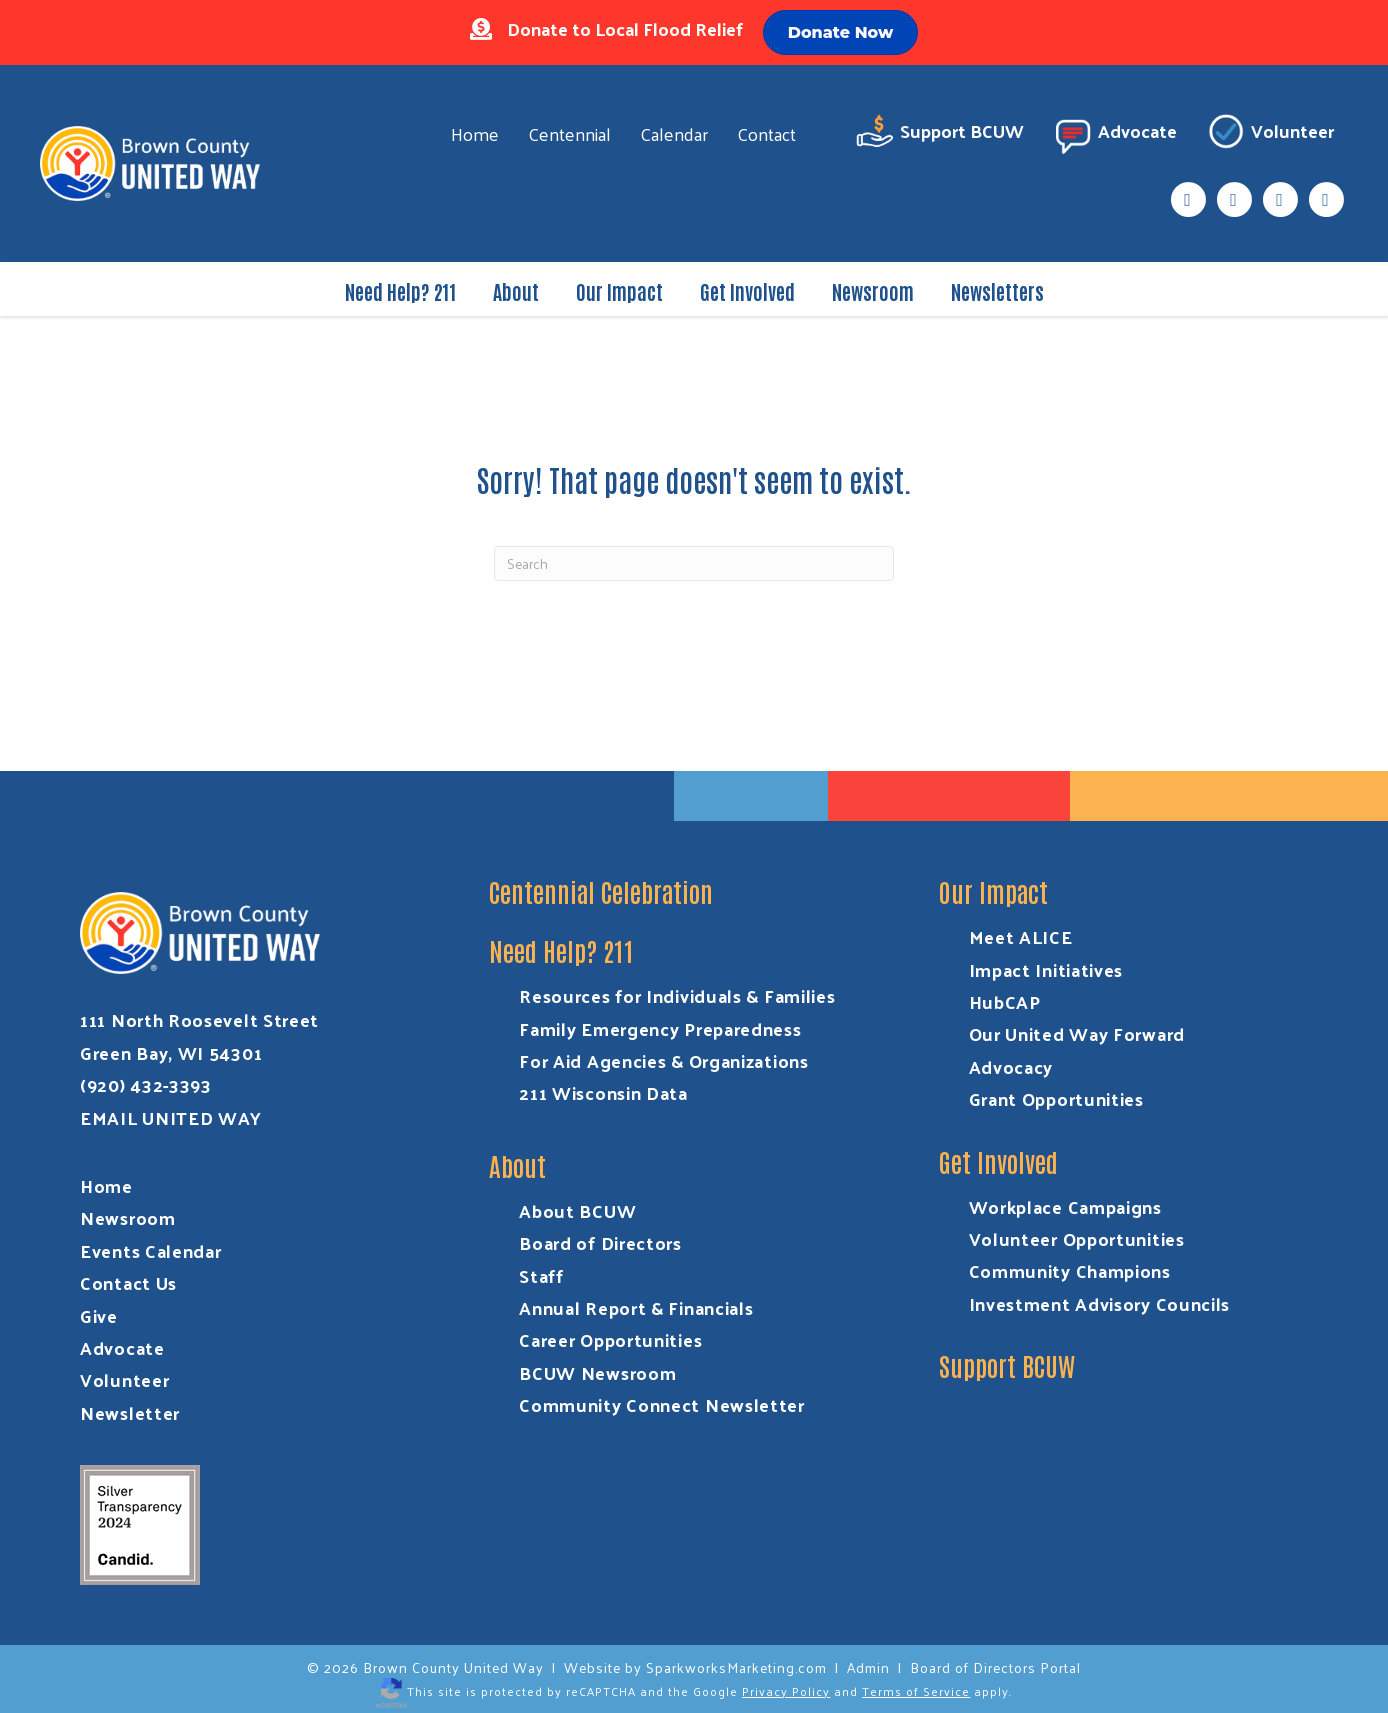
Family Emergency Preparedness (660, 1028)
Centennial (569, 133)
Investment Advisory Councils (1100, 1303)
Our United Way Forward (1077, 1033)
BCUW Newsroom (597, 1372)
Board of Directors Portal (995, 1667)
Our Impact (619, 291)
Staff (541, 1275)
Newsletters (997, 291)
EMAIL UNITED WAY (171, 1117)
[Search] (694, 563)
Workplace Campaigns (1065, 1206)
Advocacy (1011, 1066)
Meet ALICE (1021, 936)
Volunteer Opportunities (1077, 1238)
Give (99, 1315)
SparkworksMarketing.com (736, 1667)
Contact (766, 133)
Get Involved (747, 291)
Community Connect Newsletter (662, 1404)
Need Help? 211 (400, 291)
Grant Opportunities (1056, 1098)
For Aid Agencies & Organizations (663, 1060)
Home (475, 133)
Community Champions (1070, 1270)
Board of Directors (600, 1242)
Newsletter (130, 1412)
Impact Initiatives (1046, 969)
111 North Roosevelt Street (199, 1019)
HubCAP (1005, 1001)
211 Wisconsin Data (603, 1092)
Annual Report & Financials (636, 1307)
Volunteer (1270, 134)
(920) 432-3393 (146, 1084)
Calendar (674, 133)
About (516, 291)
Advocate (1115, 134)
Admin (868, 1667)
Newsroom (873, 291)
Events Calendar (151, 1250)
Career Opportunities (610, 1339)
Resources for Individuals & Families (677, 995)
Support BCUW (939, 134)
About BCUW (577, 1210)
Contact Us (128, 1282)
